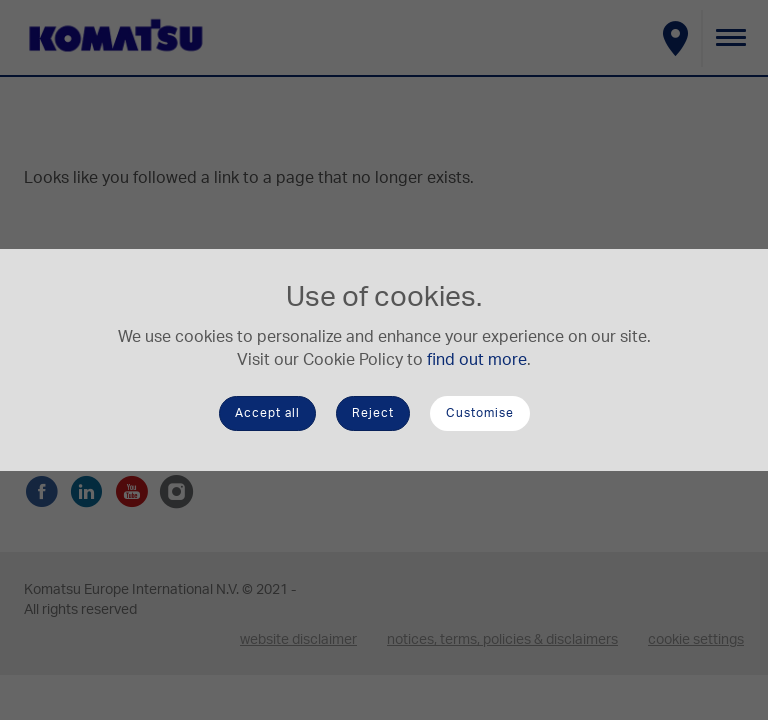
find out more (477, 360)
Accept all (267, 413)
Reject (373, 413)
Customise (480, 413)
